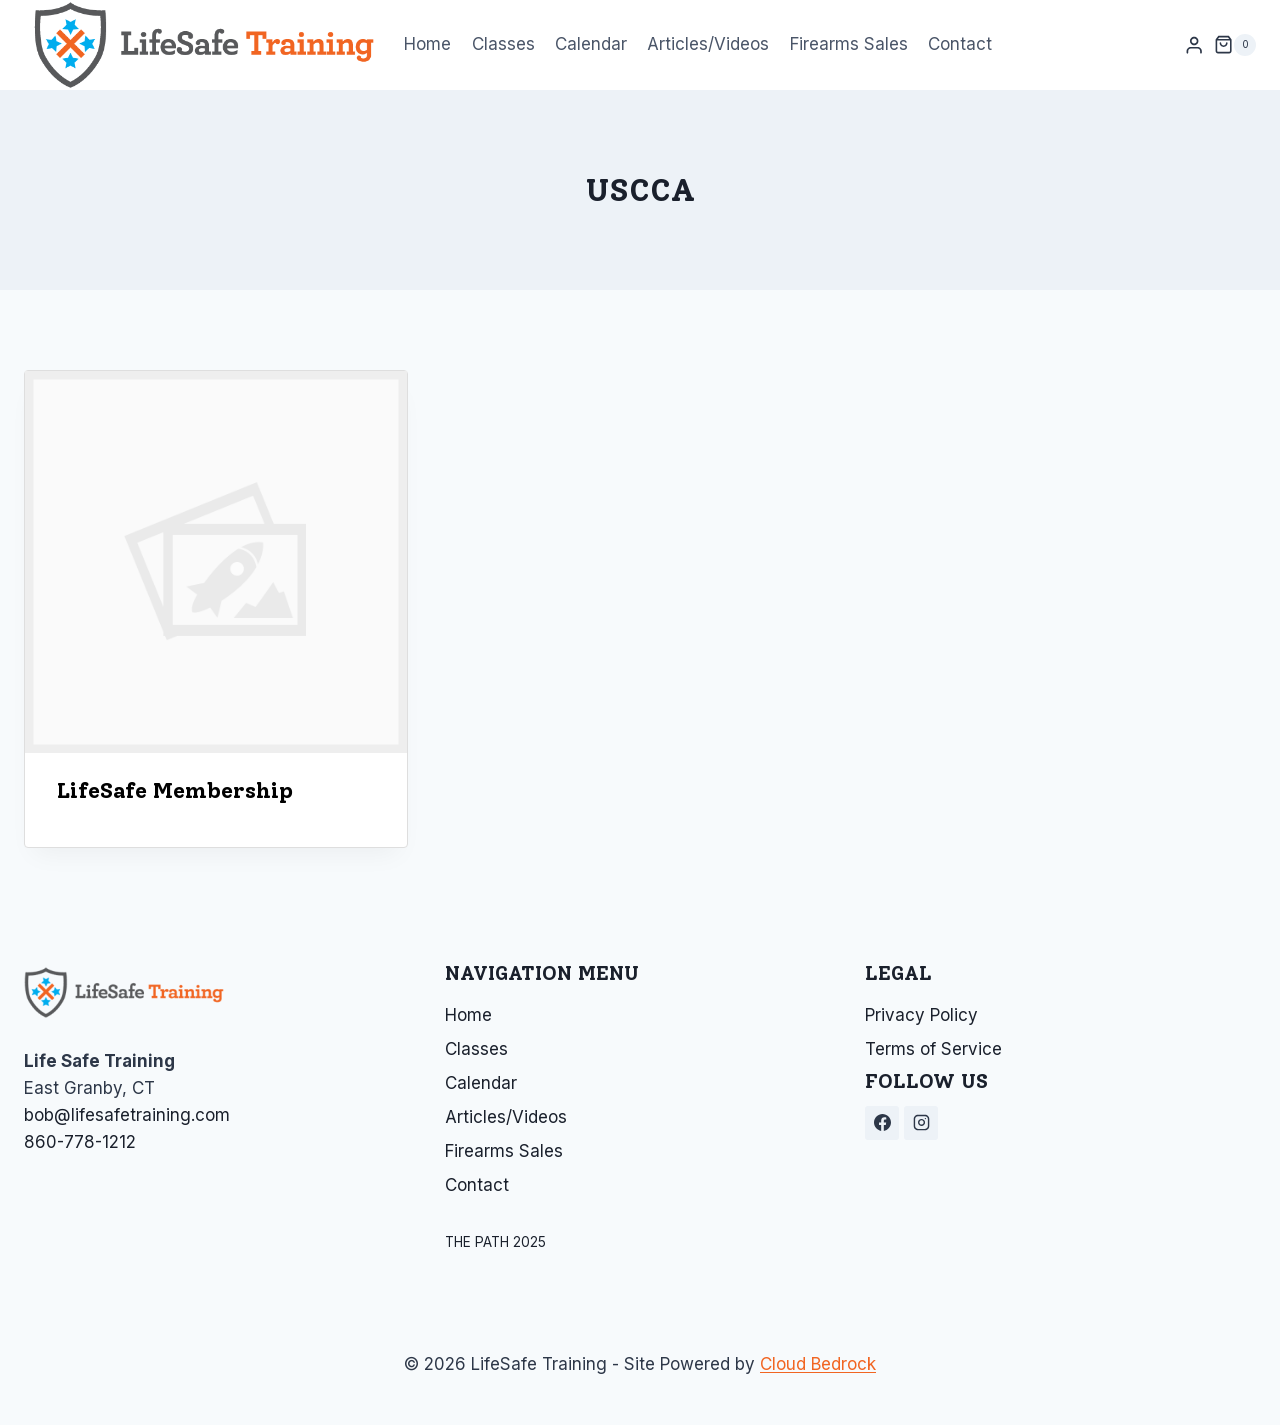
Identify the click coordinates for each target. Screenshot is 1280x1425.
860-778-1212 (80, 1142)
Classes (503, 44)
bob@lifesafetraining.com (127, 1115)
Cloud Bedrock (818, 1364)
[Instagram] (921, 1123)
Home (427, 44)
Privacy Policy (921, 1015)
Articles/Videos (708, 44)
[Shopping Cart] (1235, 45)
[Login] (1194, 45)
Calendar (591, 44)
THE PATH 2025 (495, 1242)
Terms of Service (933, 1049)
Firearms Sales (849, 44)
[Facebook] (882, 1123)
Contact (960, 44)
